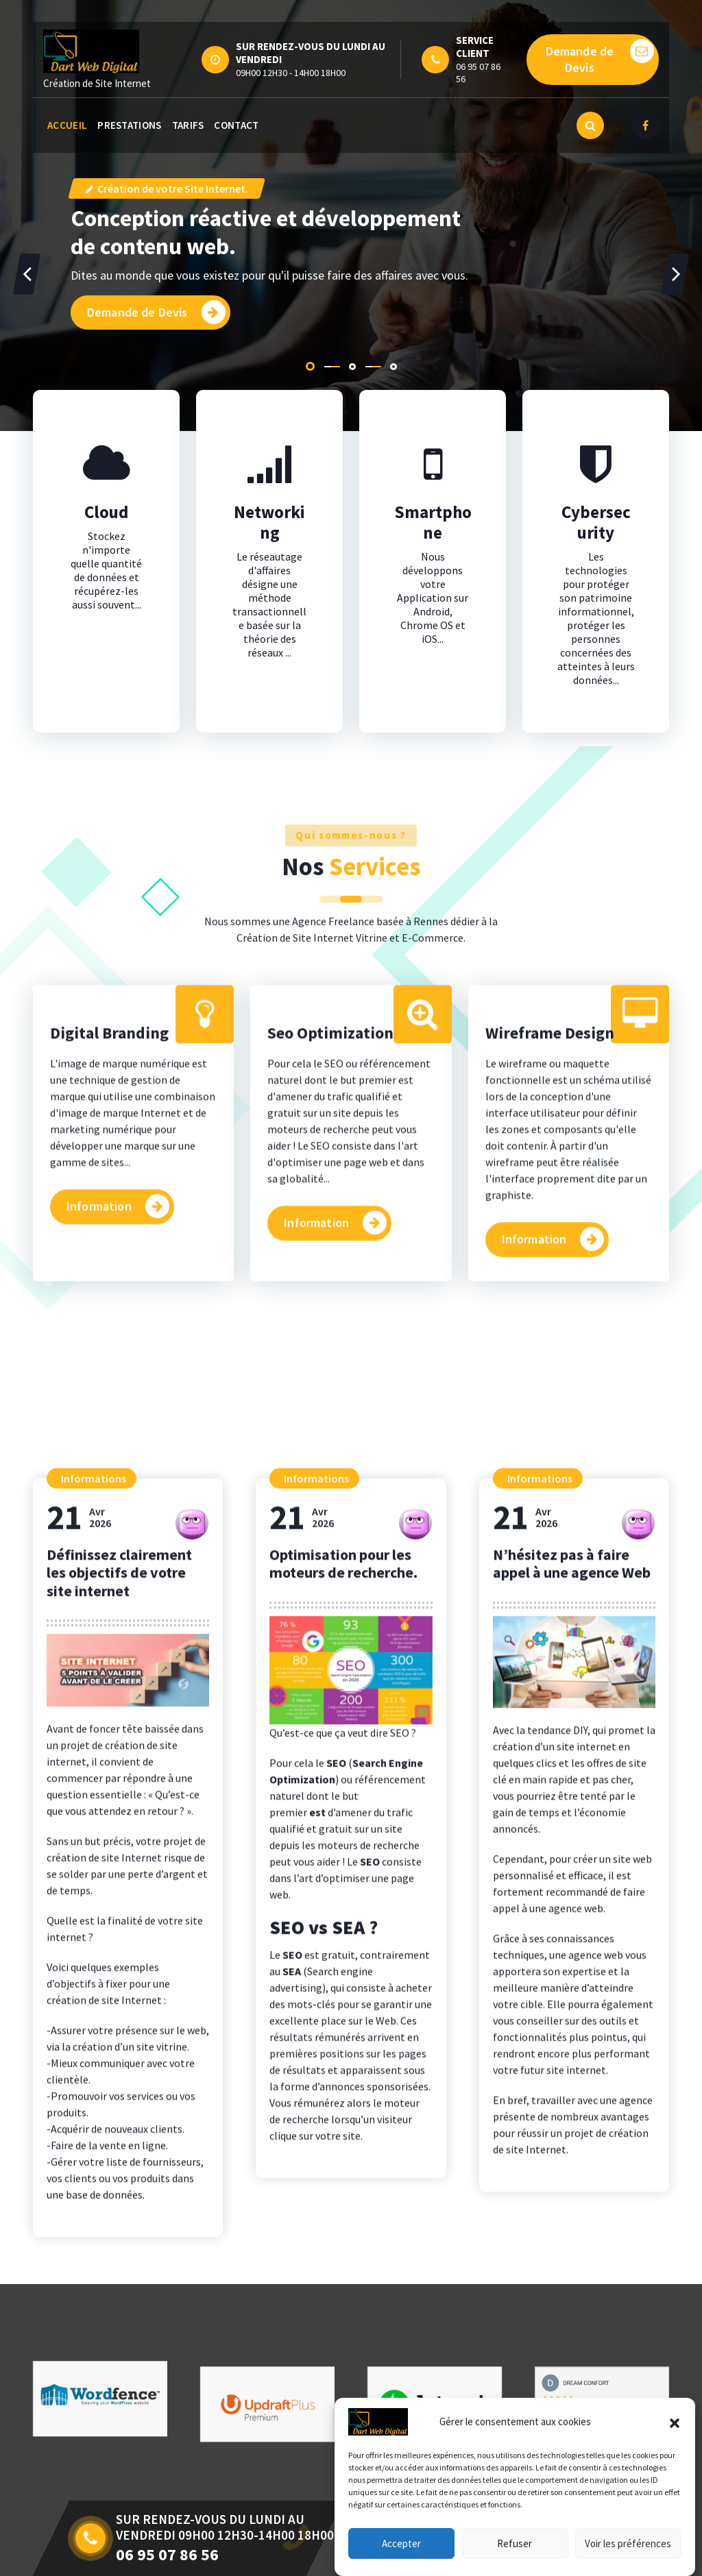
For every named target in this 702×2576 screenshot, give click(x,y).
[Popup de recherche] (590, 125)
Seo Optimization (330, 1276)
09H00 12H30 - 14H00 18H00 (291, 72)
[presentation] (26, 274)
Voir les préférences (628, 2559)
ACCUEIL (67, 125)
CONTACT (236, 125)
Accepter (401, 2559)
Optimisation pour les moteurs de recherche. (343, 2181)
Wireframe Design (549, 1276)
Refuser (514, 2559)
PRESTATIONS (129, 125)
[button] (674, 2439)
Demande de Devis (600, 57)
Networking (269, 584)
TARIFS (188, 125)
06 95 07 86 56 (478, 72)
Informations (93, 2096)
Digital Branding (109, 1276)
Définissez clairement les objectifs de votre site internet (119, 2190)
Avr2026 (79, 2136)
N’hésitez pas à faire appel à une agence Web (572, 2181)
